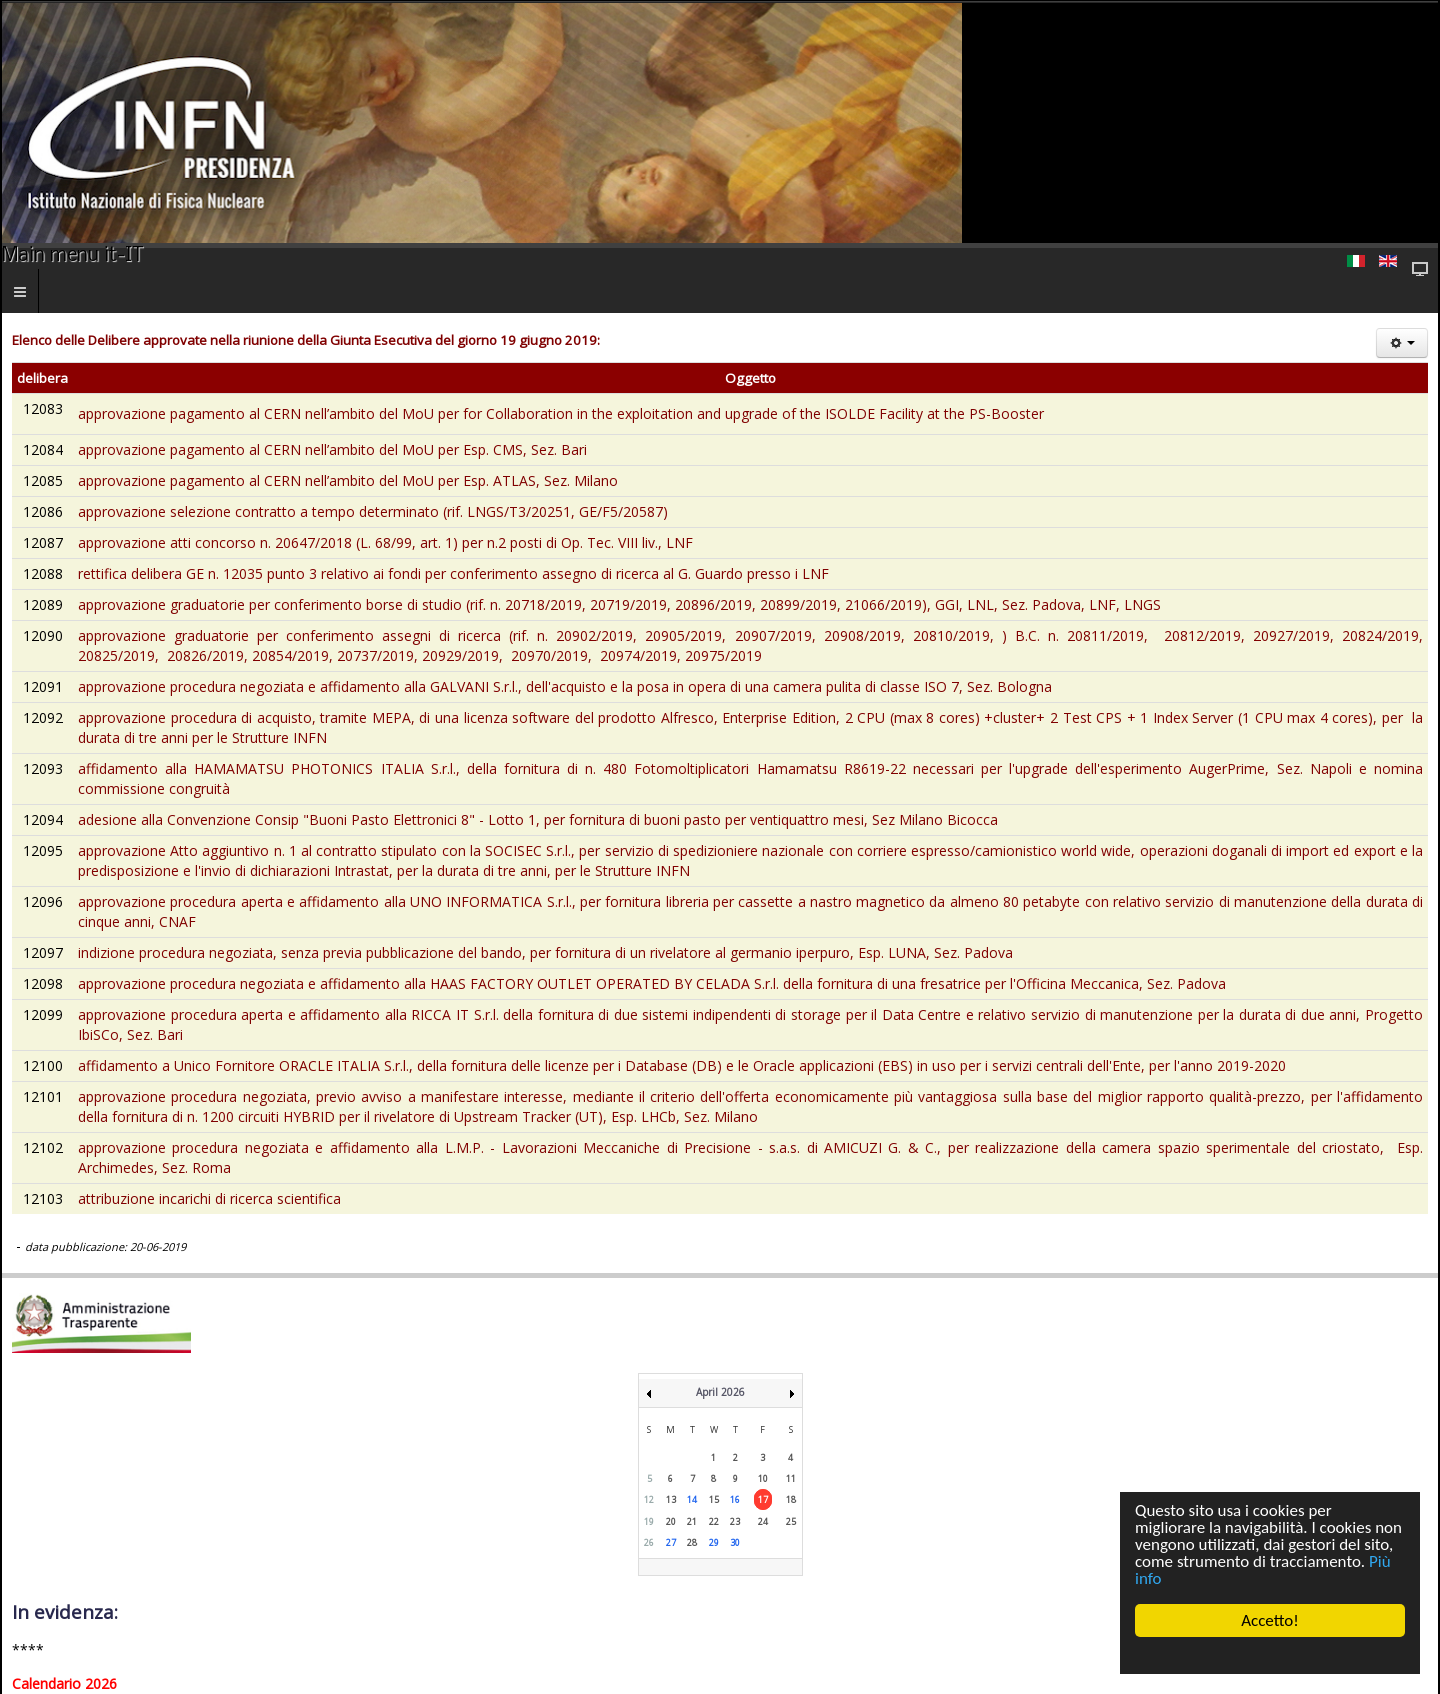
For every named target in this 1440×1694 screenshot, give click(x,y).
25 (791, 1521)
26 (649, 1542)
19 (649, 1521)
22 (714, 1521)
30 (735, 1542)
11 (791, 1478)
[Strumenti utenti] (1402, 343)
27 (671, 1542)
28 (692, 1542)
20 (671, 1521)
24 (763, 1521)
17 (763, 1499)
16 (735, 1499)
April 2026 (720, 1392)
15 (714, 1499)
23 (735, 1521)
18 (791, 1499)
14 (692, 1499)
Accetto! (1270, 1620)
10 (763, 1478)
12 (649, 1499)
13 (671, 1499)
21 (692, 1521)
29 (714, 1542)
